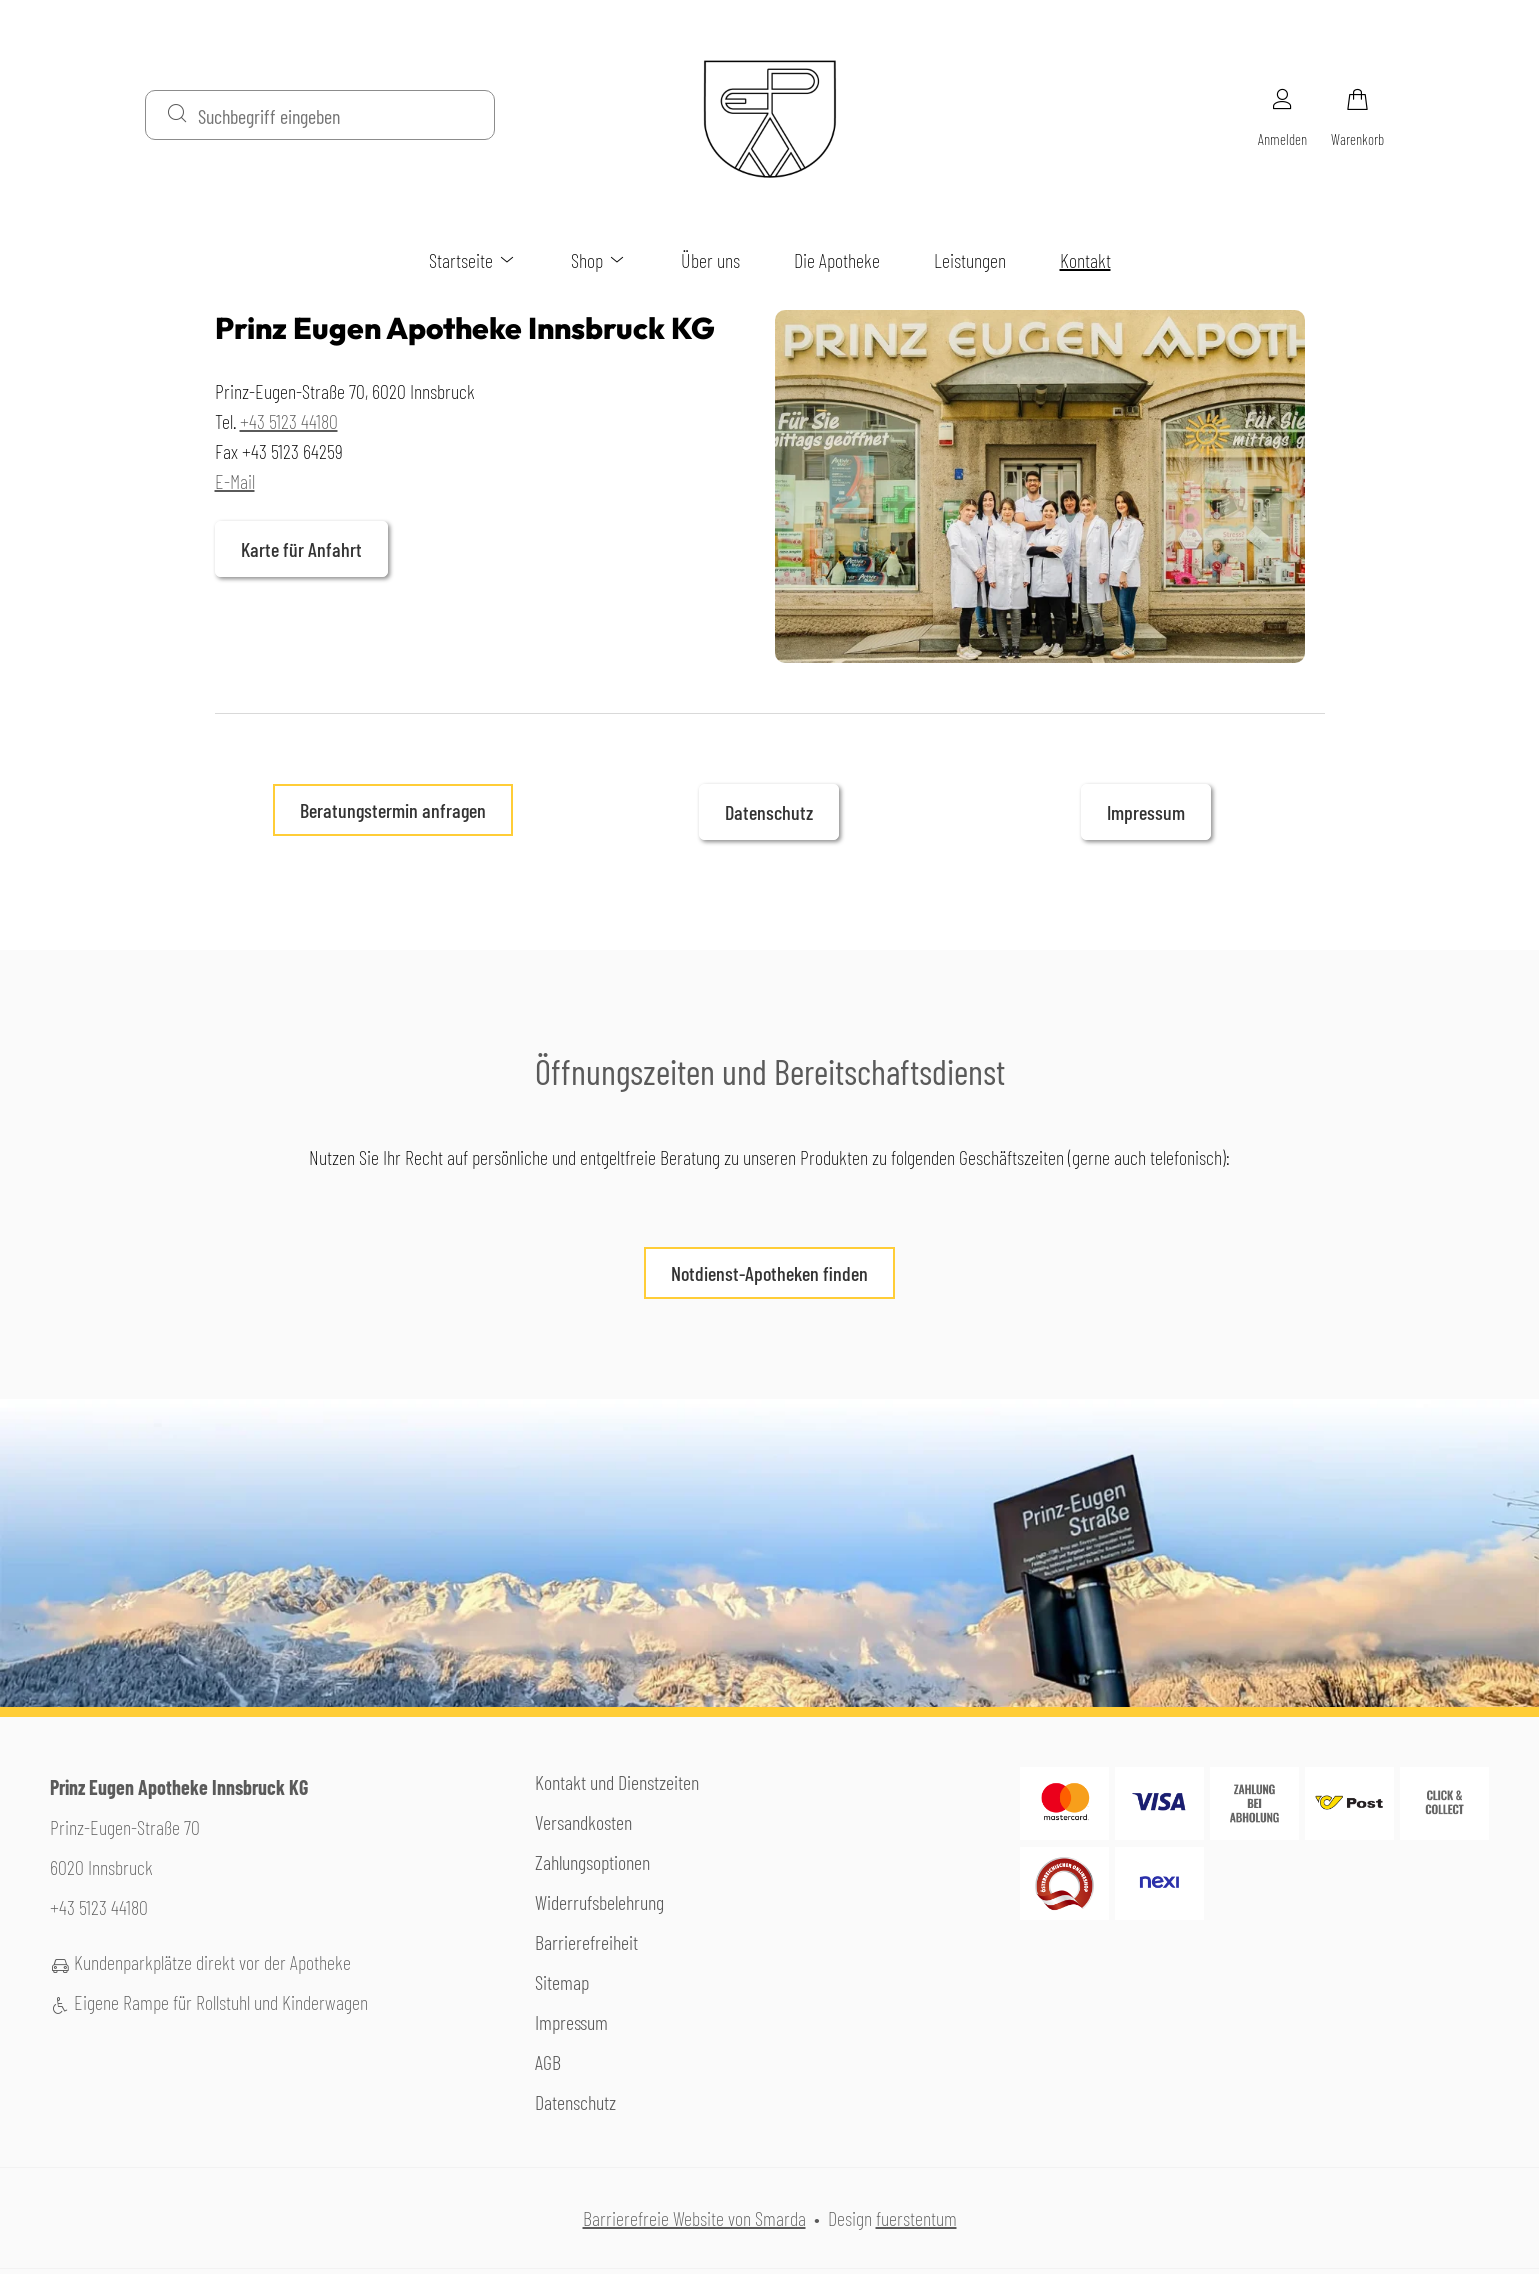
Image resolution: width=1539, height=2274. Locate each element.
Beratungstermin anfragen (393, 810)
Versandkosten (583, 1822)
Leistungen (970, 260)
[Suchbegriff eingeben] (338, 115)
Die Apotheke (837, 260)
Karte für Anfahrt (288, 557)
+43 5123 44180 (289, 421)
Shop (599, 260)
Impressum (1146, 812)
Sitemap (562, 1982)
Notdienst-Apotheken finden (756, 1280)
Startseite (473, 260)
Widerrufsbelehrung (599, 1902)
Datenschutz (769, 812)
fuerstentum (916, 2218)
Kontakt (1085, 260)
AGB (548, 2062)
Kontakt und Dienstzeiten (617, 1782)
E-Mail (235, 481)
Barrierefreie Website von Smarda (694, 2218)
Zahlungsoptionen (592, 1862)
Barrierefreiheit (586, 1942)
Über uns (710, 260)
